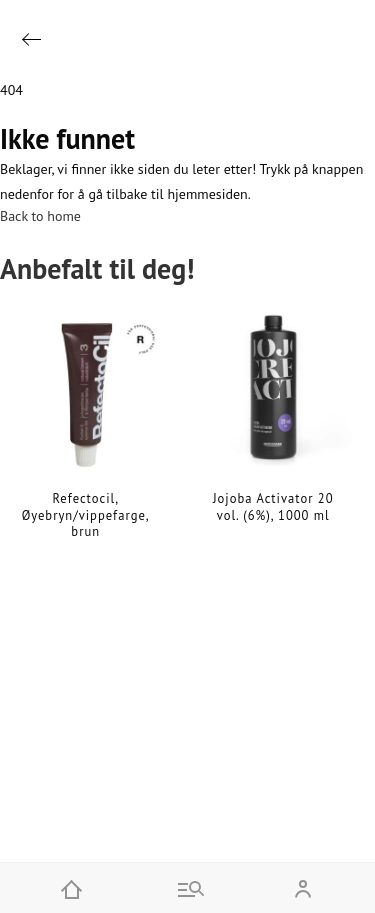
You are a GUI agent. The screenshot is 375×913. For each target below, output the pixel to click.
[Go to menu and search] (188, 888)
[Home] (72, 888)
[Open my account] (303, 888)
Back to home (40, 216)
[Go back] (31, 39)
